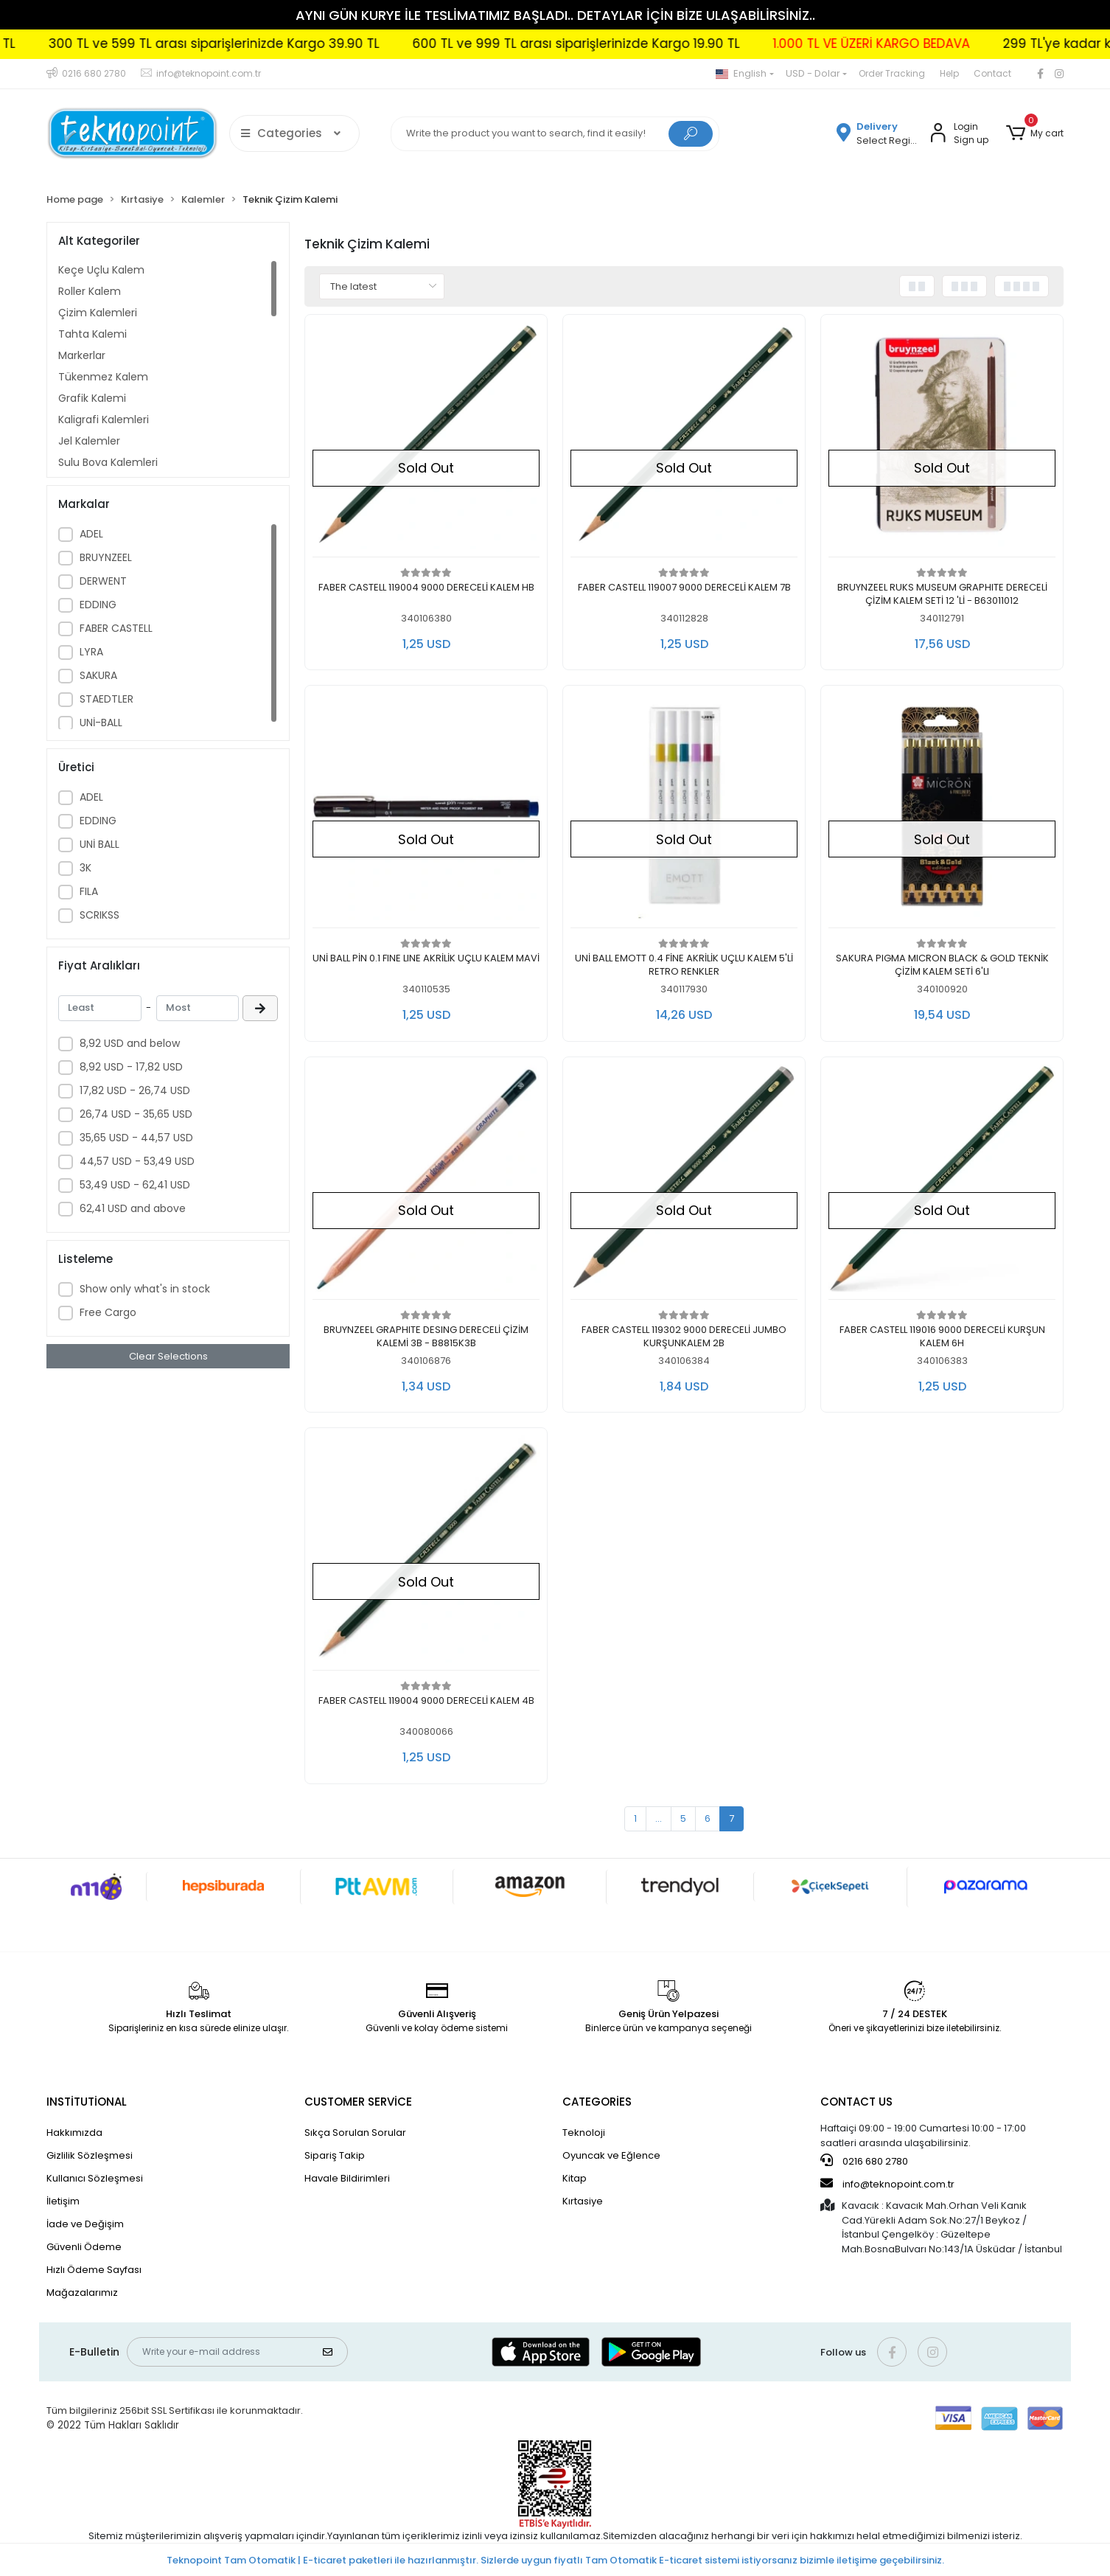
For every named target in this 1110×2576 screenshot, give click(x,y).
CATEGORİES (597, 2101)
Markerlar (81, 355)
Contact (992, 73)
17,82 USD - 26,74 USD (135, 1090)
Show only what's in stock (145, 1288)
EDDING (98, 604)
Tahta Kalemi (92, 334)
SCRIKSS (99, 915)
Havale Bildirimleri (347, 2178)
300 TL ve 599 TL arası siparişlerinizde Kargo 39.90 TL (267, 43)
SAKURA (98, 675)
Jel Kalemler (89, 441)
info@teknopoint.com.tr (887, 2183)
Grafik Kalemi (92, 398)
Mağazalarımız (82, 2293)
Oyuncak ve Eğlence (611, 2155)
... (658, 1818)
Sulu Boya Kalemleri (108, 462)
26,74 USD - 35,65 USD (136, 1114)
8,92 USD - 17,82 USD (131, 1066)
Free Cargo (108, 1312)
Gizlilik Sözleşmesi (89, 2155)
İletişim (63, 2201)
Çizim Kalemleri (97, 312)
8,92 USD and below (130, 1043)
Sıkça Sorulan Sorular (355, 2133)
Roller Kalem (89, 291)
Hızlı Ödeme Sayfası (94, 2270)
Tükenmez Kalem (103, 376)
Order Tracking (892, 73)
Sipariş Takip (334, 2155)
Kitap (574, 2178)
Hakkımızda (74, 2133)
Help (949, 73)
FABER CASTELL (116, 628)
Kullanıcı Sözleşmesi (94, 2178)
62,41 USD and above (133, 1208)
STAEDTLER (106, 699)
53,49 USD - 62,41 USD (135, 1184)
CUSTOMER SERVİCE (358, 2101)
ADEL (91, 533)
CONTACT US (856, 2101)
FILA (89, 891)
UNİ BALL (99, 844)
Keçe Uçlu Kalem (101, 269)
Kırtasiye (582, 2201)
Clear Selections (168, 1356)
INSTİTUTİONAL (86, 2101)
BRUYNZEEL (106, 557)
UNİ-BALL (101, 722)
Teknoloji (583, 2133)
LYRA (91, 651)
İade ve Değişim (85, 2224)
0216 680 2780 (864, 2161)
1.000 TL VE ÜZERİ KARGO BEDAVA (925, 43)
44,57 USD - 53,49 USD (137, 1161)
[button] (1035, 133)
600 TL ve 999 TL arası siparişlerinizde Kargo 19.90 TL (630, 43)
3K (85, 867)
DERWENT (103, 581)
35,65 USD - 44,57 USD (136, 1137)
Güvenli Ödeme (84, 2247)
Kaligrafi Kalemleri (103, 419)
